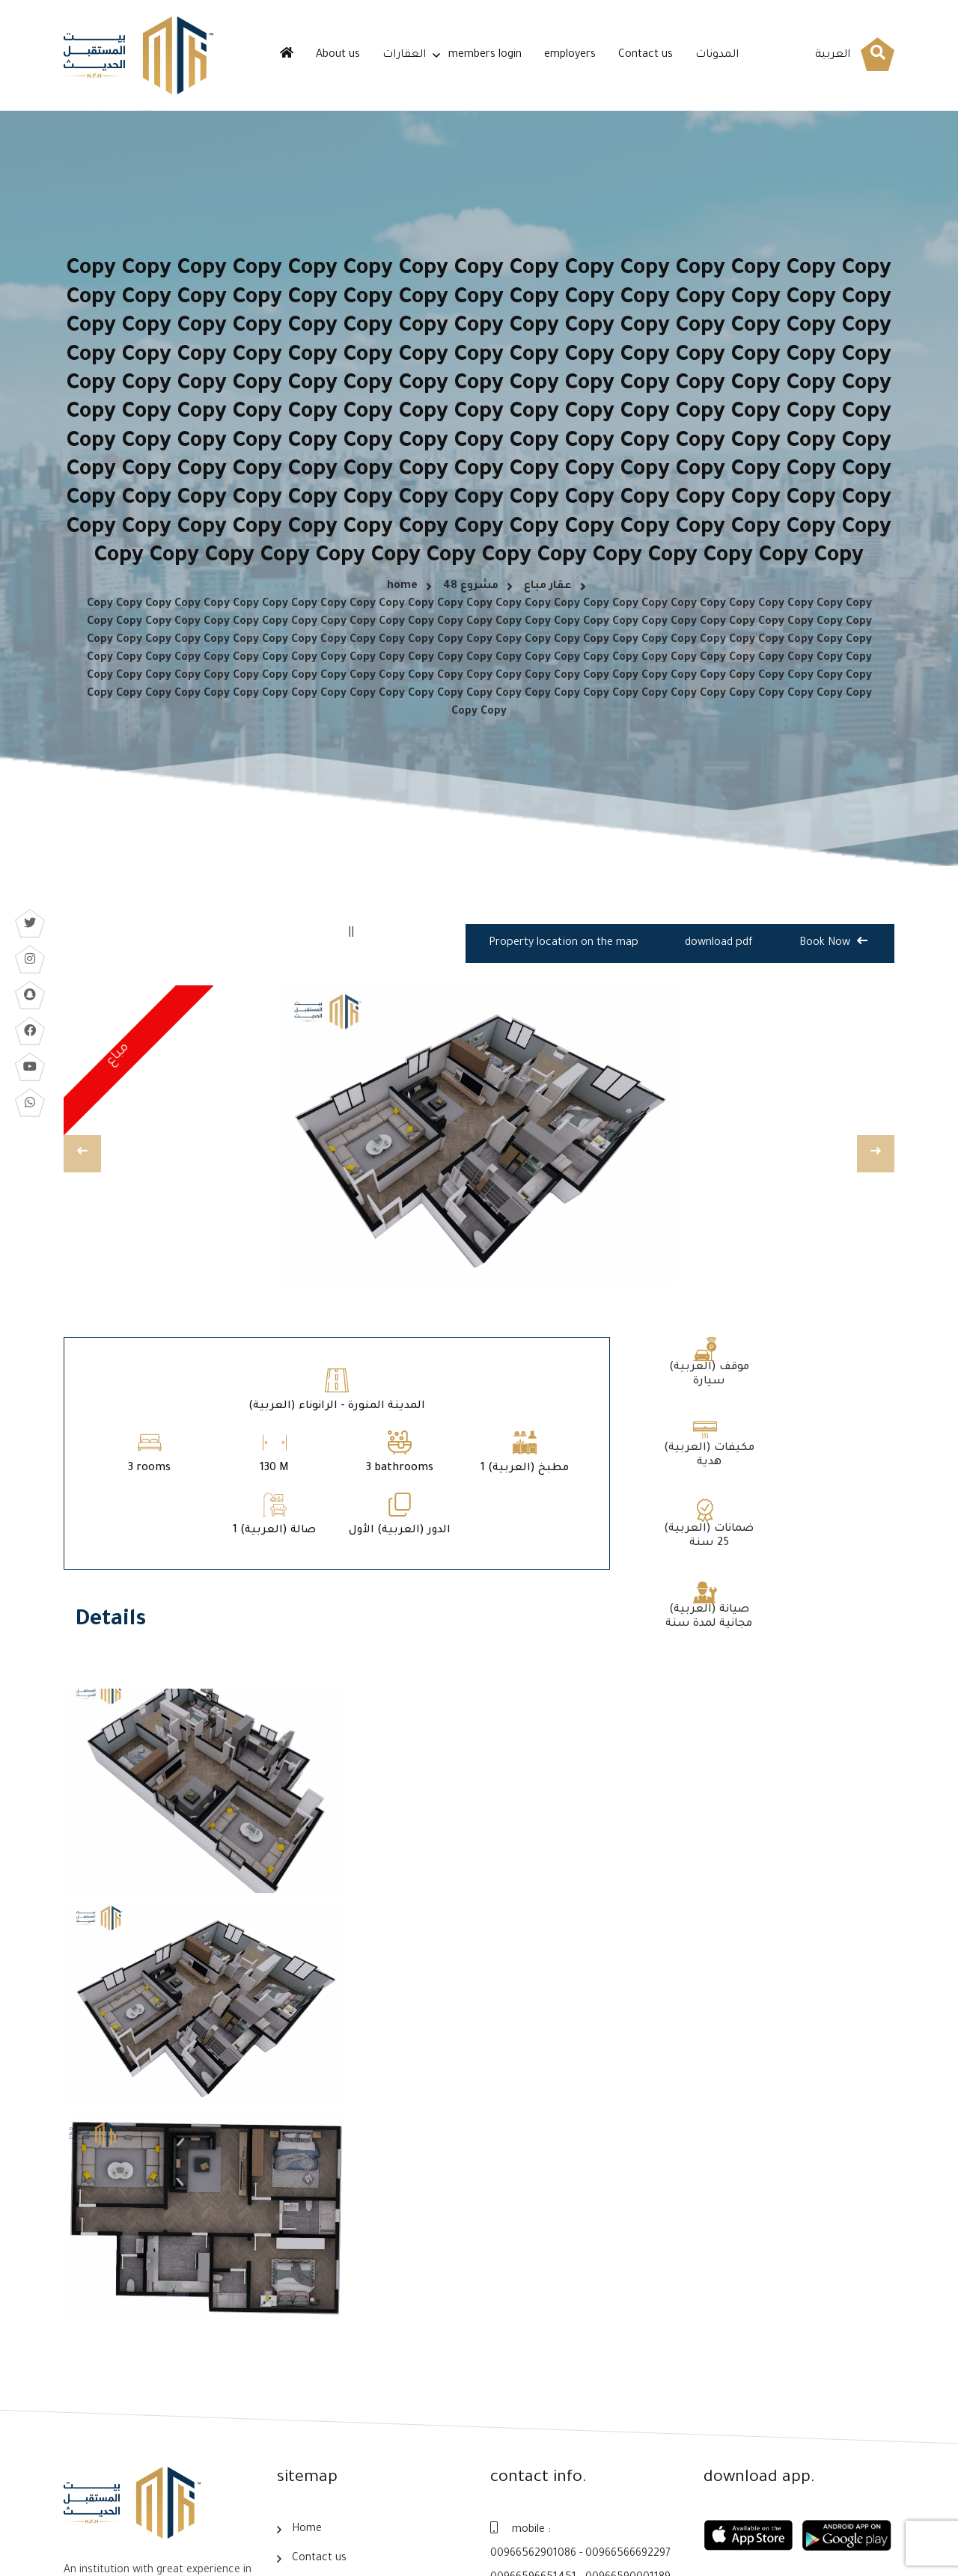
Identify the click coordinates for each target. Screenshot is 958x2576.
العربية (832, 55)
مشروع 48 (470, 591)
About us (338, 55)
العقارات (404, 55)
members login (485, 55)
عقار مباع (548, 591)
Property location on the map (565, 955)
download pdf (719, 955)
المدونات (717, 55)
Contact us (645, 55)
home (402, 591)
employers (570, 55)
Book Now (833, 953)
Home (307, 2325)
